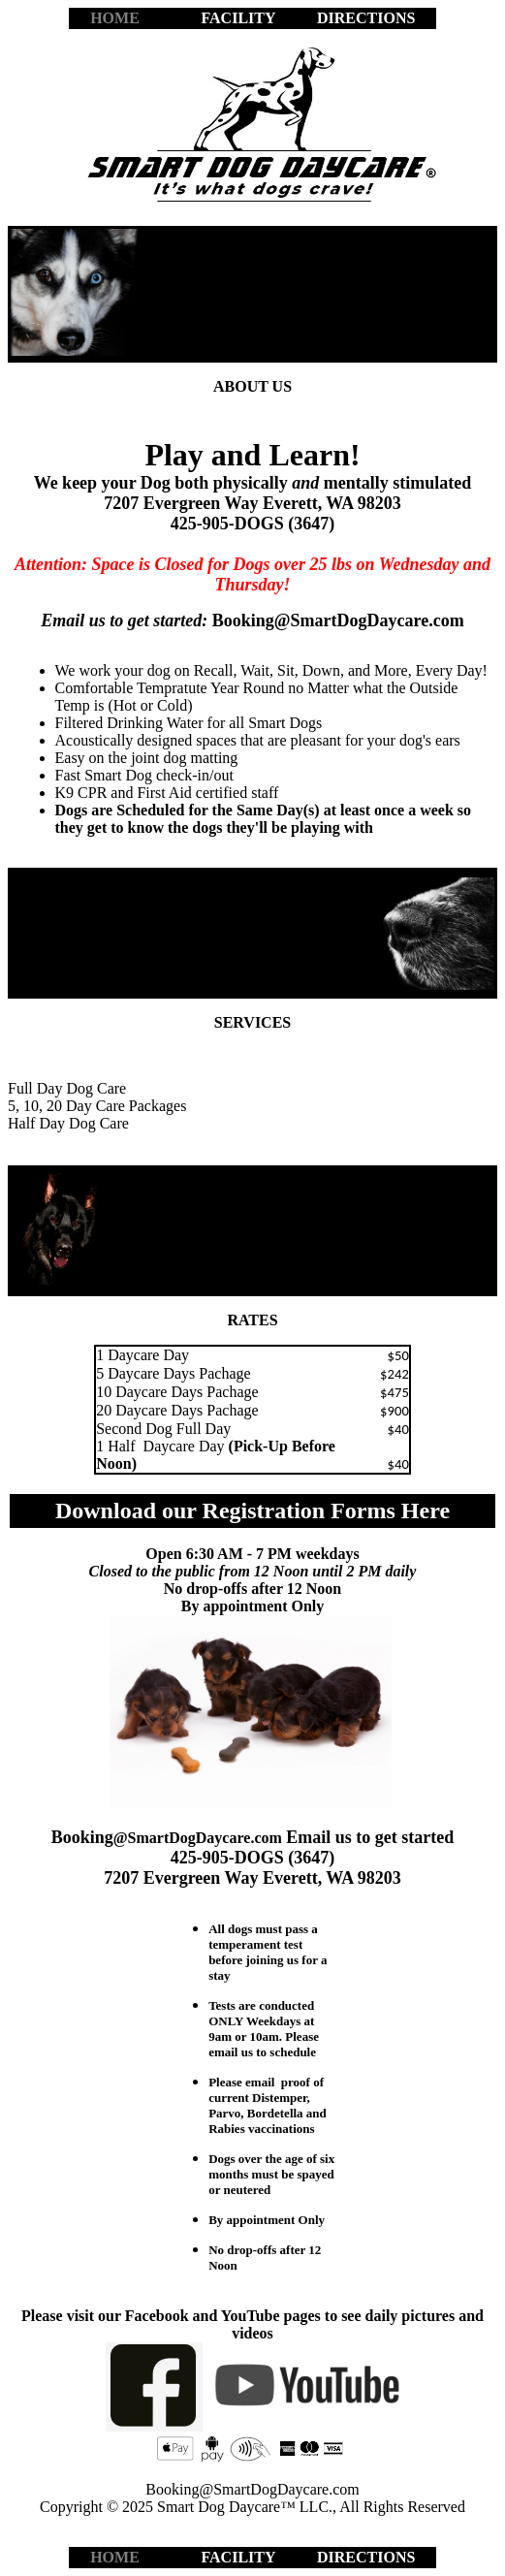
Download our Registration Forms (228, 1510)
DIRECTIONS (366, 18)
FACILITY (237, 18)
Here (425, 1510)
